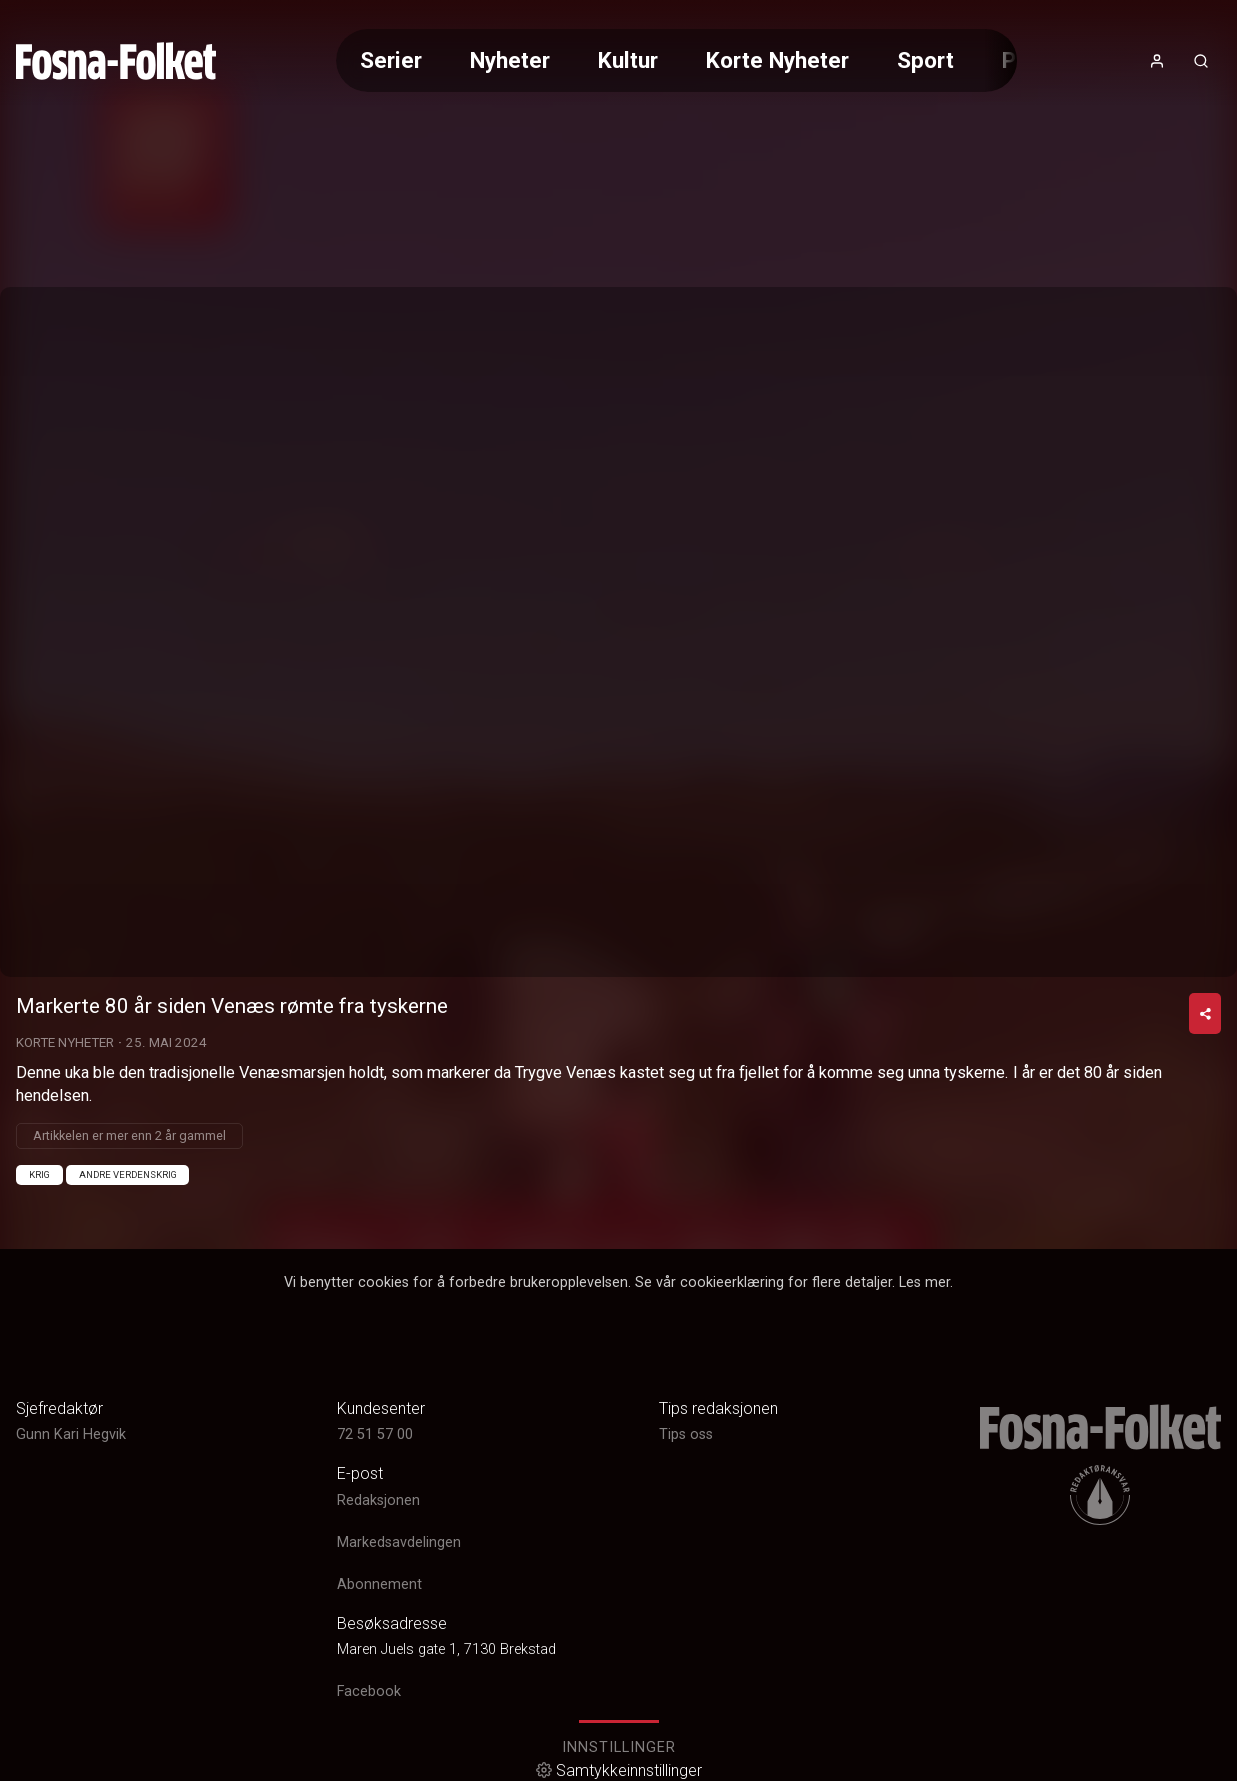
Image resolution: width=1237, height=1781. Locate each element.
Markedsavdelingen (399, 1542)
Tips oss (686, 1434)
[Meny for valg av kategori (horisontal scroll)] (676, 60)
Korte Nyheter (777, 60)
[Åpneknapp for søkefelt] (1201, 61)
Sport (925, 60)
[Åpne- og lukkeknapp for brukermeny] (1157, 61)
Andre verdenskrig (128, 1174)
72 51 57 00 (375, 1434)
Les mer (924, 1282)
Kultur (628, 60)
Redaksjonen (378, 1500)
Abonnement (379, 1584)
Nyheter (510, 60)
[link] (116, 61)
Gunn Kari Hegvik (71, 1434)
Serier (391, 60)
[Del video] (1205, 1013)
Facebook (369, 1691)
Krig (39, 1174)
